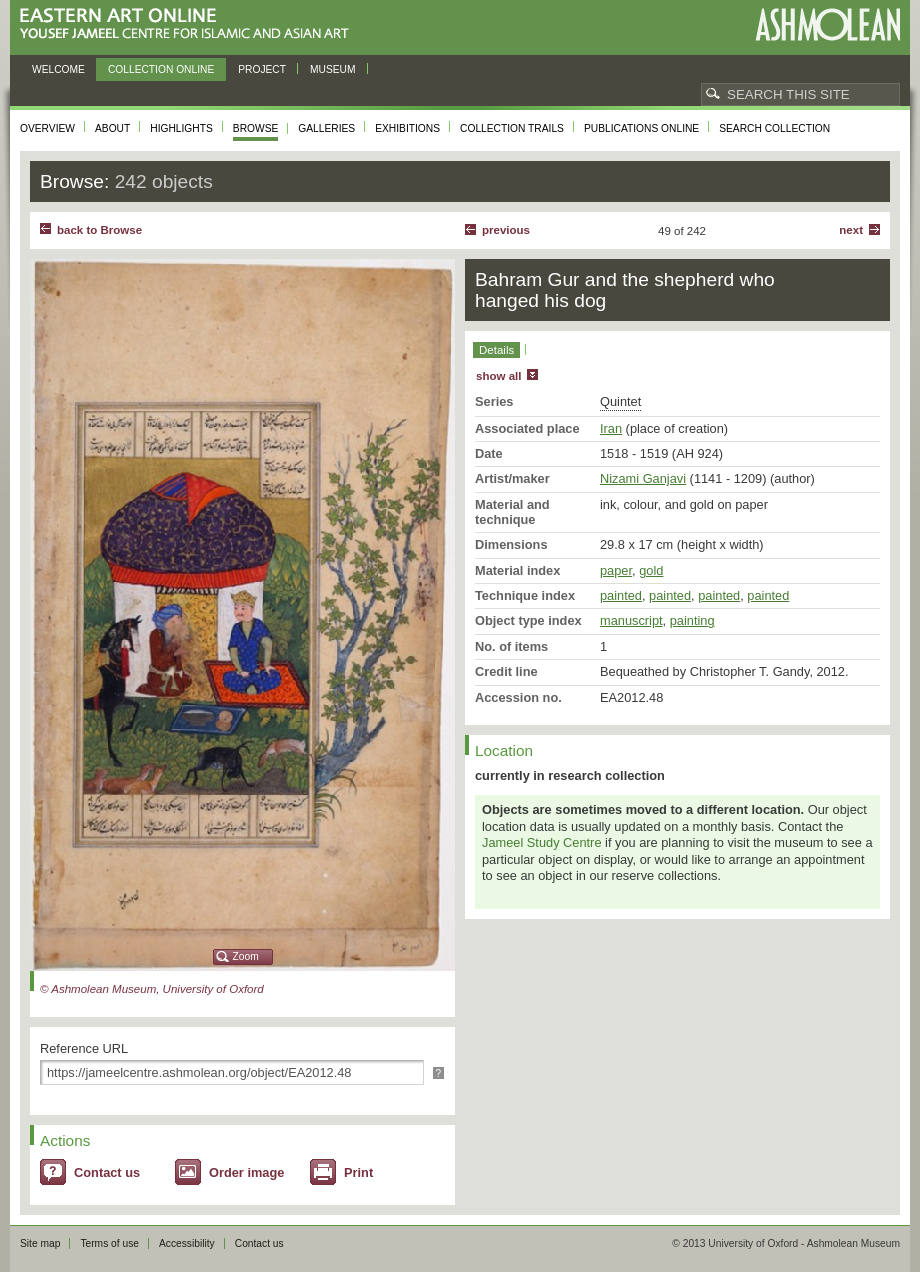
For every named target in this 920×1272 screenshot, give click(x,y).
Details (496, 350)
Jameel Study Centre (542, 842)
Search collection (774, 128)
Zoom (246, 956)
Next (851, 230)
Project (262, 69)
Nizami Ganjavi (643, 478)
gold (651, 570)
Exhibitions (407, 128)
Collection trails (512, 128)
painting (692, 620)
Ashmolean (827, 24)
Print (358, 1172)
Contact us (107, 1172)
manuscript (631, 620)
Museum (333, 69)
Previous (506, 230)
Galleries (326, 128)
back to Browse (99, 230)
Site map (40, 1243)
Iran (611, 428)
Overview (47, 128)
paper (616, 570)
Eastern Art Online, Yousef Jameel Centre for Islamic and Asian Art (189, 24)
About (112, 128)
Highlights (181, 128)
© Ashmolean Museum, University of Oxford (152, 989)
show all (498, 376)
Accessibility (187, 1243)
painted (621, 595)
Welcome (58, 69)
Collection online (161, 69)
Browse (256, 128)
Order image (246, 1172)
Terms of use (109, 1243)
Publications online (641, 128)
